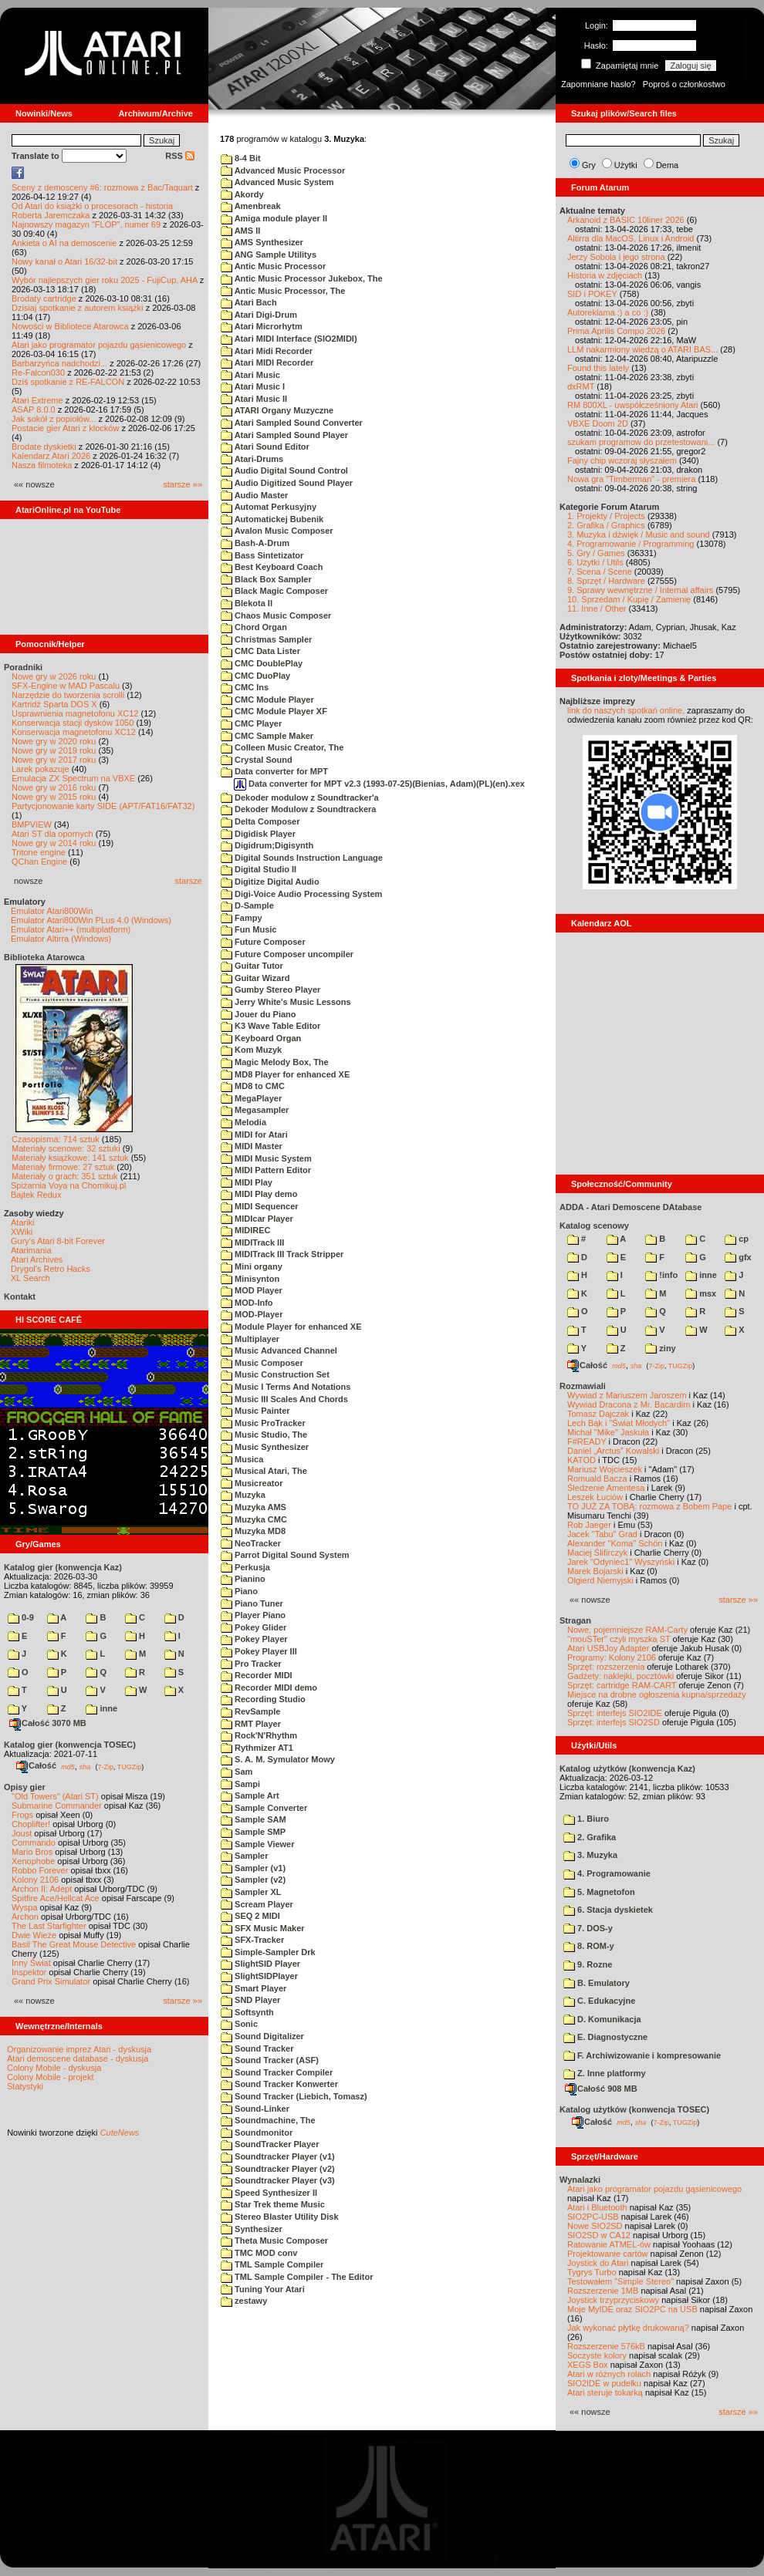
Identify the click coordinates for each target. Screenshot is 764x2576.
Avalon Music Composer (277, 530)
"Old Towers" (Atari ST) (55, 1796)
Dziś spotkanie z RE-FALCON (68, 381)
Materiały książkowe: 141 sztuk (70, 1157)
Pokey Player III (259, 1651)
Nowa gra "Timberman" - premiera (631, 479)
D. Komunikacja (602, 2019)
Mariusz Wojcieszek (604, 1469)
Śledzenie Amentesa (605, 1487)
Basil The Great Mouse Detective (74, 1944)
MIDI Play (246, 1182)
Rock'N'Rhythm (259, 1735)
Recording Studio (263, 1699)
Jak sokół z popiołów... (54, 418)
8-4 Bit (241, 158)
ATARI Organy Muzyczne (277, 410)
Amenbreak (251, 206)
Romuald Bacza (597, 1478)
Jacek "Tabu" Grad (602, 1534)
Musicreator (251, 1483)
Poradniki (23, 667)
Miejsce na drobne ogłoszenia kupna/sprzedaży (656, 1694)
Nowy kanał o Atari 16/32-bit (64, 261)
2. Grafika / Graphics (606, 525)
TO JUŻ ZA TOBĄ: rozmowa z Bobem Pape (649, 1506)
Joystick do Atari (597, 2262)
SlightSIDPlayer (259, 1976)
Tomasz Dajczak (598, 1413)
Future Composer (263, 941)
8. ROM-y (588, 1946)
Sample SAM (253, 1819)
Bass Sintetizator (262, 555)
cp (737, 1238)
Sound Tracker (257, 2048)
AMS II (240, 230)
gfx (738, 1257)
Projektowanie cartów (607, 2253)
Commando (34, 1842)
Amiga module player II (274, 218)
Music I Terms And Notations (285, 1386)
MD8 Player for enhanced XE (285, 1074)
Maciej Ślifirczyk (597, 1552)
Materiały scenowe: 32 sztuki (66, 1148)
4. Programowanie (607, 1873)
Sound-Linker (255, 2108)
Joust (22, 1833)
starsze (188, 880)
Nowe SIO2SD (595, 2225)
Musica (242, 1459)
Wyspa (25, 1907)
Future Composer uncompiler (287, 954)
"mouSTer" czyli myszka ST (619, 1639)
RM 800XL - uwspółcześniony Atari (632, 405)
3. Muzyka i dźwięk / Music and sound (638, 534)
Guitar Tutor (252, 965)
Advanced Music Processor (283, 170)
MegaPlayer (251, 1098)
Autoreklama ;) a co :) (607, 312)
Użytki (625, 165)
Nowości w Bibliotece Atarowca (70, 326)
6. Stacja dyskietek (608, 1909)
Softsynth (247, 2012)
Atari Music (250, 374)
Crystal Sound (256, 759)
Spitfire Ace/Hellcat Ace (56, 1898)
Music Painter (255, 1410)
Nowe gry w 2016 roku (54, 787)
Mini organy (251, 1266)
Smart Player (253, 1988)
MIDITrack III (252, 1242)
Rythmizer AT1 (257, 1747)
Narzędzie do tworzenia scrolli (68, 695)
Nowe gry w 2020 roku (54, 741)
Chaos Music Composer (276, 615)
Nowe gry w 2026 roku (54, 676)
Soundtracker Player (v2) (278, 2168)
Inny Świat (31, 1962)
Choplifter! (31, 1824)
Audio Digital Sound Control (284, 470)
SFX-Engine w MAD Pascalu (66, 685)
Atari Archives (37, 1259)
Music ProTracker (263, 1423)
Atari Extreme (37, 400)
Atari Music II (254, 398)
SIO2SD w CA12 (598, 2235)
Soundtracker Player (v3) (278, 2180)
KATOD (581, 1460)
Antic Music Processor (273, 266)
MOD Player (251, 1290)
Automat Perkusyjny (268, 506)
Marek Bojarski (595, 1571)
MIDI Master (251, 1146)
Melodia (243, 1122)
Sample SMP (253, 1831)
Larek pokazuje (40, 769)
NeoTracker (251, 1543)
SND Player (250, 1999)
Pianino (243, 1578)
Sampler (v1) (253, 1868)
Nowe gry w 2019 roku (54, 750)
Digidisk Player (258, 833)
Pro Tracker (251, 1663)
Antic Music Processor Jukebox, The (302, 278)
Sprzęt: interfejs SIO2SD (613, 1722)
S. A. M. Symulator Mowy (278, 1759)
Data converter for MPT (274, 771)
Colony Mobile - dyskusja (54, 2067)
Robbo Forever (40, 1870)
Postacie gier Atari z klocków (65, 428)
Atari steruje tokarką (605, 2392)
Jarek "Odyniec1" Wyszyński (620, 1561)
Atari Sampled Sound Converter (292, 422)
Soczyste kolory (597, 2355)
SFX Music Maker (263, 1928)
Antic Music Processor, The (283, 290)
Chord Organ (254, 627)
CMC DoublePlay (262, 663)
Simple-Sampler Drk (268, 1952)
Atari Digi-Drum (259, 314)
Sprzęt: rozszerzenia (605, 1666)
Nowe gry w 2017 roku (54, 759)
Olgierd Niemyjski (600, 1580)
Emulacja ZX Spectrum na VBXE (73, 778)
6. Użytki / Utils (595, 562)
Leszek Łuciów (595, 1497)
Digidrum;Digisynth (267, 845)
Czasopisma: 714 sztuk (56, 1139)
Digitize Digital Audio (270, 881)
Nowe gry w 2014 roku (54, 843)
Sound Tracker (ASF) (270, 2060)
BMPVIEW (32, 824)
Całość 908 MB (601, 2088)
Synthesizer (251, 2229)
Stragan (575, 1620)
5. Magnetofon (599, 1892)
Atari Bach (249, 302)
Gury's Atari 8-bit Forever (58, 1241)
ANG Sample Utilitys (268, 254)
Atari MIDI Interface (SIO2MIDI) (289, 338)
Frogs (22, 1814)
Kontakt (19, 1296)
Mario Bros (32, 1851)
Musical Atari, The (264, 1470)
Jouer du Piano (258, 1014)
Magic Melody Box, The (275, 1062)
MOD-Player (251, 1314)
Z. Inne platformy (604, 2073)
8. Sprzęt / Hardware (606, 580)
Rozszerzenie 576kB (606, 2346)
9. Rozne (587, 1964)
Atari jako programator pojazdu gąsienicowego (99, 344)
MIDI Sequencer (260, 1206)
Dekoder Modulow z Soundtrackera (298, 809)
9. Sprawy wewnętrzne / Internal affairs (640, 590)
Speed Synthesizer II (269, 2192)
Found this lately (598, 368)
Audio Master (254, 495)
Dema (667, 165)
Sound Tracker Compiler (277, 2072)
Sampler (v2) (253, 1879)
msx (700, 1293)
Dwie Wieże (34, 1935)
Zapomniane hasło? (598, 84)
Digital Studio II (258, 869)
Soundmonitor (256, 2132)
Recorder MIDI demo (269, 1687)
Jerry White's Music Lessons (286, 1001)
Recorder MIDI (256, 1675)
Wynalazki (579, 2179)
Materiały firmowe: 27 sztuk (63, 1167)
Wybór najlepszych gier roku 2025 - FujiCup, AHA (105, 280)
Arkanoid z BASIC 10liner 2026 (626, 219)
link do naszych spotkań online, (626, 710)
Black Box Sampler (266, 579)
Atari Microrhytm (262, 326)
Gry (589, 165)
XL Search (30, 1278)
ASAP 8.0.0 (34, 409)
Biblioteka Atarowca (44, 957)
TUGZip (129, 1766)
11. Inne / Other (596, 608)
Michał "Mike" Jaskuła (608, 1432)
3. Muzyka (590, 1855)
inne (101, 1708)
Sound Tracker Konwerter (279, 2084)
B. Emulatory (596, 1983)
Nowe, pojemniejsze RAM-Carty (627, 1629)
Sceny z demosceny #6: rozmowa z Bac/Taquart (102, 187)
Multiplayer (250, 1339)
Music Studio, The (264, 1434)
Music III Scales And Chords (284, 1399)
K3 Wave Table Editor (270, 1025)
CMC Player (251, 723)
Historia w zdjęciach (604, 275)
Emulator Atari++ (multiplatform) (70, 929)
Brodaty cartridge (44, 298)
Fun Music (248, 929)
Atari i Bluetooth (597, 2207)
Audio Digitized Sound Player (287, 482)
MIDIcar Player (257, 1218)
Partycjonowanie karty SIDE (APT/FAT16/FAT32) (103, 806)
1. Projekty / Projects (606, 516)
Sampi (240, 1784)
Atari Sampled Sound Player (284, 435)
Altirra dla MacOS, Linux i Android (630, 238)
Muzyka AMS (253, 1507)
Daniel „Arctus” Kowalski (613, 1450)
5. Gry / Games (596, 553)
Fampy (241, 917)
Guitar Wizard (255, 978)
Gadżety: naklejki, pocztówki (620, 1676)
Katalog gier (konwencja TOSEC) (70, 1744)
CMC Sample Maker (267, 735)
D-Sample (247, 905)
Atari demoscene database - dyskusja (77, 2058)
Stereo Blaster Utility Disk (280, 2216)
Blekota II (246, 603)
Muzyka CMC (254, 1519)
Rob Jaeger (589, 1524)
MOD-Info (247, 1302)
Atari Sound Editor (265, 446)
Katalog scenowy (594, 1225)
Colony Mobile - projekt (50, 2077)
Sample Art (250, 1795)
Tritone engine (39, 852)
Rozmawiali (582, 1386)
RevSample (250, 1711)
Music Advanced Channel (279, 1350)
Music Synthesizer (265, 1447)
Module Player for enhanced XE (291, 1326)
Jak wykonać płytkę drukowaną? (628, 2327)
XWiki (21, 1231)
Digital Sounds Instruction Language (302, 857)
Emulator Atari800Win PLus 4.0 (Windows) (91, 920)
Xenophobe (33, 1861)
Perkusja (245, 1567)
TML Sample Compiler (272, 2264)
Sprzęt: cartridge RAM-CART (621, 1685)
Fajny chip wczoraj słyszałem (622, 460)
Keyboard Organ (261, 1038)
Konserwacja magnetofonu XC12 (74, 732)
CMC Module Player (267, 699)
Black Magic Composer (274, 590)
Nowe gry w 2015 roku (54, 796)
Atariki (23, 1222)
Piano (239, 1591)
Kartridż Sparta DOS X (54, 704)
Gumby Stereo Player (270, 989)
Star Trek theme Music (273, 2204)
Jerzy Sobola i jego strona (616, 256)
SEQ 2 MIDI (250, 1915)
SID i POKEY (592, 293)
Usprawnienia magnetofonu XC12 (75, 713)
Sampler (244, 1855)
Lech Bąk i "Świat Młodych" (618, 1423)
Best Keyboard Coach (272, 567)
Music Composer (262, 1362)
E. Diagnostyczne (605, 2037)
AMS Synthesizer (262, 242)
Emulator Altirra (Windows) (61, 938)
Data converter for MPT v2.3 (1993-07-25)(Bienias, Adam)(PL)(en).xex (379, 783)
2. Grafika (589, 1837)
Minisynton (250, 1278)
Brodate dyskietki (44, 446)
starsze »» (182, 484)
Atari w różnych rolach (609, 2374)
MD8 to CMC (253, 1086)
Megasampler (255, 1109)
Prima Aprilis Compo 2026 (616, 330)
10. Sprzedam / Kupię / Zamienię (629, 599)
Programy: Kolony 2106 (611, 1657)
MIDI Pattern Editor (266, 1170)
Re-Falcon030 (38, 372)
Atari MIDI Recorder (267, 362)
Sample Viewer (258, 1844)
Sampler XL (251, 1892)
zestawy (244, 2300)
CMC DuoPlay (255, 675)
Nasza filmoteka (42, 465)
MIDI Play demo (259, 1194)
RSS (179, 155)
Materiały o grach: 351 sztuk (65, 1176)
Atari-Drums (252, 459)
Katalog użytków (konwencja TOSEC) (634, 2109)
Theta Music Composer (274, 2240)
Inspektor (29, 1972)
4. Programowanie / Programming (630, 543)
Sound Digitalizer (262, 2036)
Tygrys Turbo (592, 2272)
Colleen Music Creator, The (282, 747)
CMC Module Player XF (274, 711)
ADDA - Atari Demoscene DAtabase (630, 1207)
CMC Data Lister (260, 651)
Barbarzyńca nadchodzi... (59, 363)
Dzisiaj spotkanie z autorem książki (78, 307)
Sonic (239, 2023)
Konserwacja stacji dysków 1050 (73, 722)
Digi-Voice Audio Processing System (301, 894)
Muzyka (243, 1494)
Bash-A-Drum (255, 543)
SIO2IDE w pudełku (604, 2383)
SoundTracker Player (270, 2144)
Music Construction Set (275, 1374)
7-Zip (105, 1766)
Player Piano (253, 1615)
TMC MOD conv (259, 2252)
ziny (660, 1348)
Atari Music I (253, 386)
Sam (236, 1771)
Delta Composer (260, 821)
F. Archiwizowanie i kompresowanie (642, 2055)
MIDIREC (246, 1230)
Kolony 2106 (35, 1879)
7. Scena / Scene (599, 571)
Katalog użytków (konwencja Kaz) (627, 1768)
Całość (36, 1765)
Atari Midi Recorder (267, 351)
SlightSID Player (260, 1963)
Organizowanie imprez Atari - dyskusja (79, 2049)
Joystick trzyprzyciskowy (613, 2300)
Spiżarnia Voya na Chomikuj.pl (68, 1185)
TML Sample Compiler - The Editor (297, 2276)
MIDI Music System (266, 1158)
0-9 (21, 1617)
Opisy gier (25, 1787)
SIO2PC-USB (593, 2216)
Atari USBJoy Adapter (608, 1648)
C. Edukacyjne (599, 2000)
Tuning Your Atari (263, 2289)
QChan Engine (39, 861)
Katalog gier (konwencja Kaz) (63, 1567)
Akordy (242, 194)
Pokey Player (254, 1639)
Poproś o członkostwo (684, 84)
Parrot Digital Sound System (285, 1554)
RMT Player (251, 1723)
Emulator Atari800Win (52, 910)
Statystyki (25, 2086)
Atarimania (31, 1250)
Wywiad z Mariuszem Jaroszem (627, 1395)
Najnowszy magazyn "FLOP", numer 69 (86, 224)
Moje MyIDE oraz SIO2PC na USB (632, 2309)
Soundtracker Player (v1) (278, 2156)
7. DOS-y (588, 1928)
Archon (25, 1916)
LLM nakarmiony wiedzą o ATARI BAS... (642, 349)
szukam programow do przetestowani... (641, 442)
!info (661, 1275)
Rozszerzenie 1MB (602, 2290)
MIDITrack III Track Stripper (282, 1254)
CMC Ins (245, 687)
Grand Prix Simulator (51, 1981)
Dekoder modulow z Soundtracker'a (300, 797)
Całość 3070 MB (47, 1723)
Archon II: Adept (43, 1888)
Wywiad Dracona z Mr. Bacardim (628, 1404)
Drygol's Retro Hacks (50, 1268)
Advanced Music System (277, 182)
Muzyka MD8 (253, 1531)
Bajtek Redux (36, 1194)
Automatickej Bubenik (272, 519)
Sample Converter (264, 1807)
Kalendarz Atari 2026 (51, 455)
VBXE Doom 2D (597, 423)
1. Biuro (586, 1818)
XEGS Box (587, 2364)
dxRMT (580, 386)
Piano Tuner (252, 1603)
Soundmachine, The (268, 2120)
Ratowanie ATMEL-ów (609, 2244)
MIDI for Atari (254, 1134)
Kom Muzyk (251, 1049)
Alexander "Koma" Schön (614, 1543)
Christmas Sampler (266, 639)
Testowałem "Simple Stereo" (620, 2281)
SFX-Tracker (252, 1939)
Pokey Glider (253, 1627)
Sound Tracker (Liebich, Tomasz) (294, 2096)
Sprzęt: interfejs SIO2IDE (614, 1713)
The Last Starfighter (49, 1925)
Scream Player (257, 1904)
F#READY (587, 1441)
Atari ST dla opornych (52, 833)
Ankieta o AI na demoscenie (64, 243)
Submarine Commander (57, 1805)
